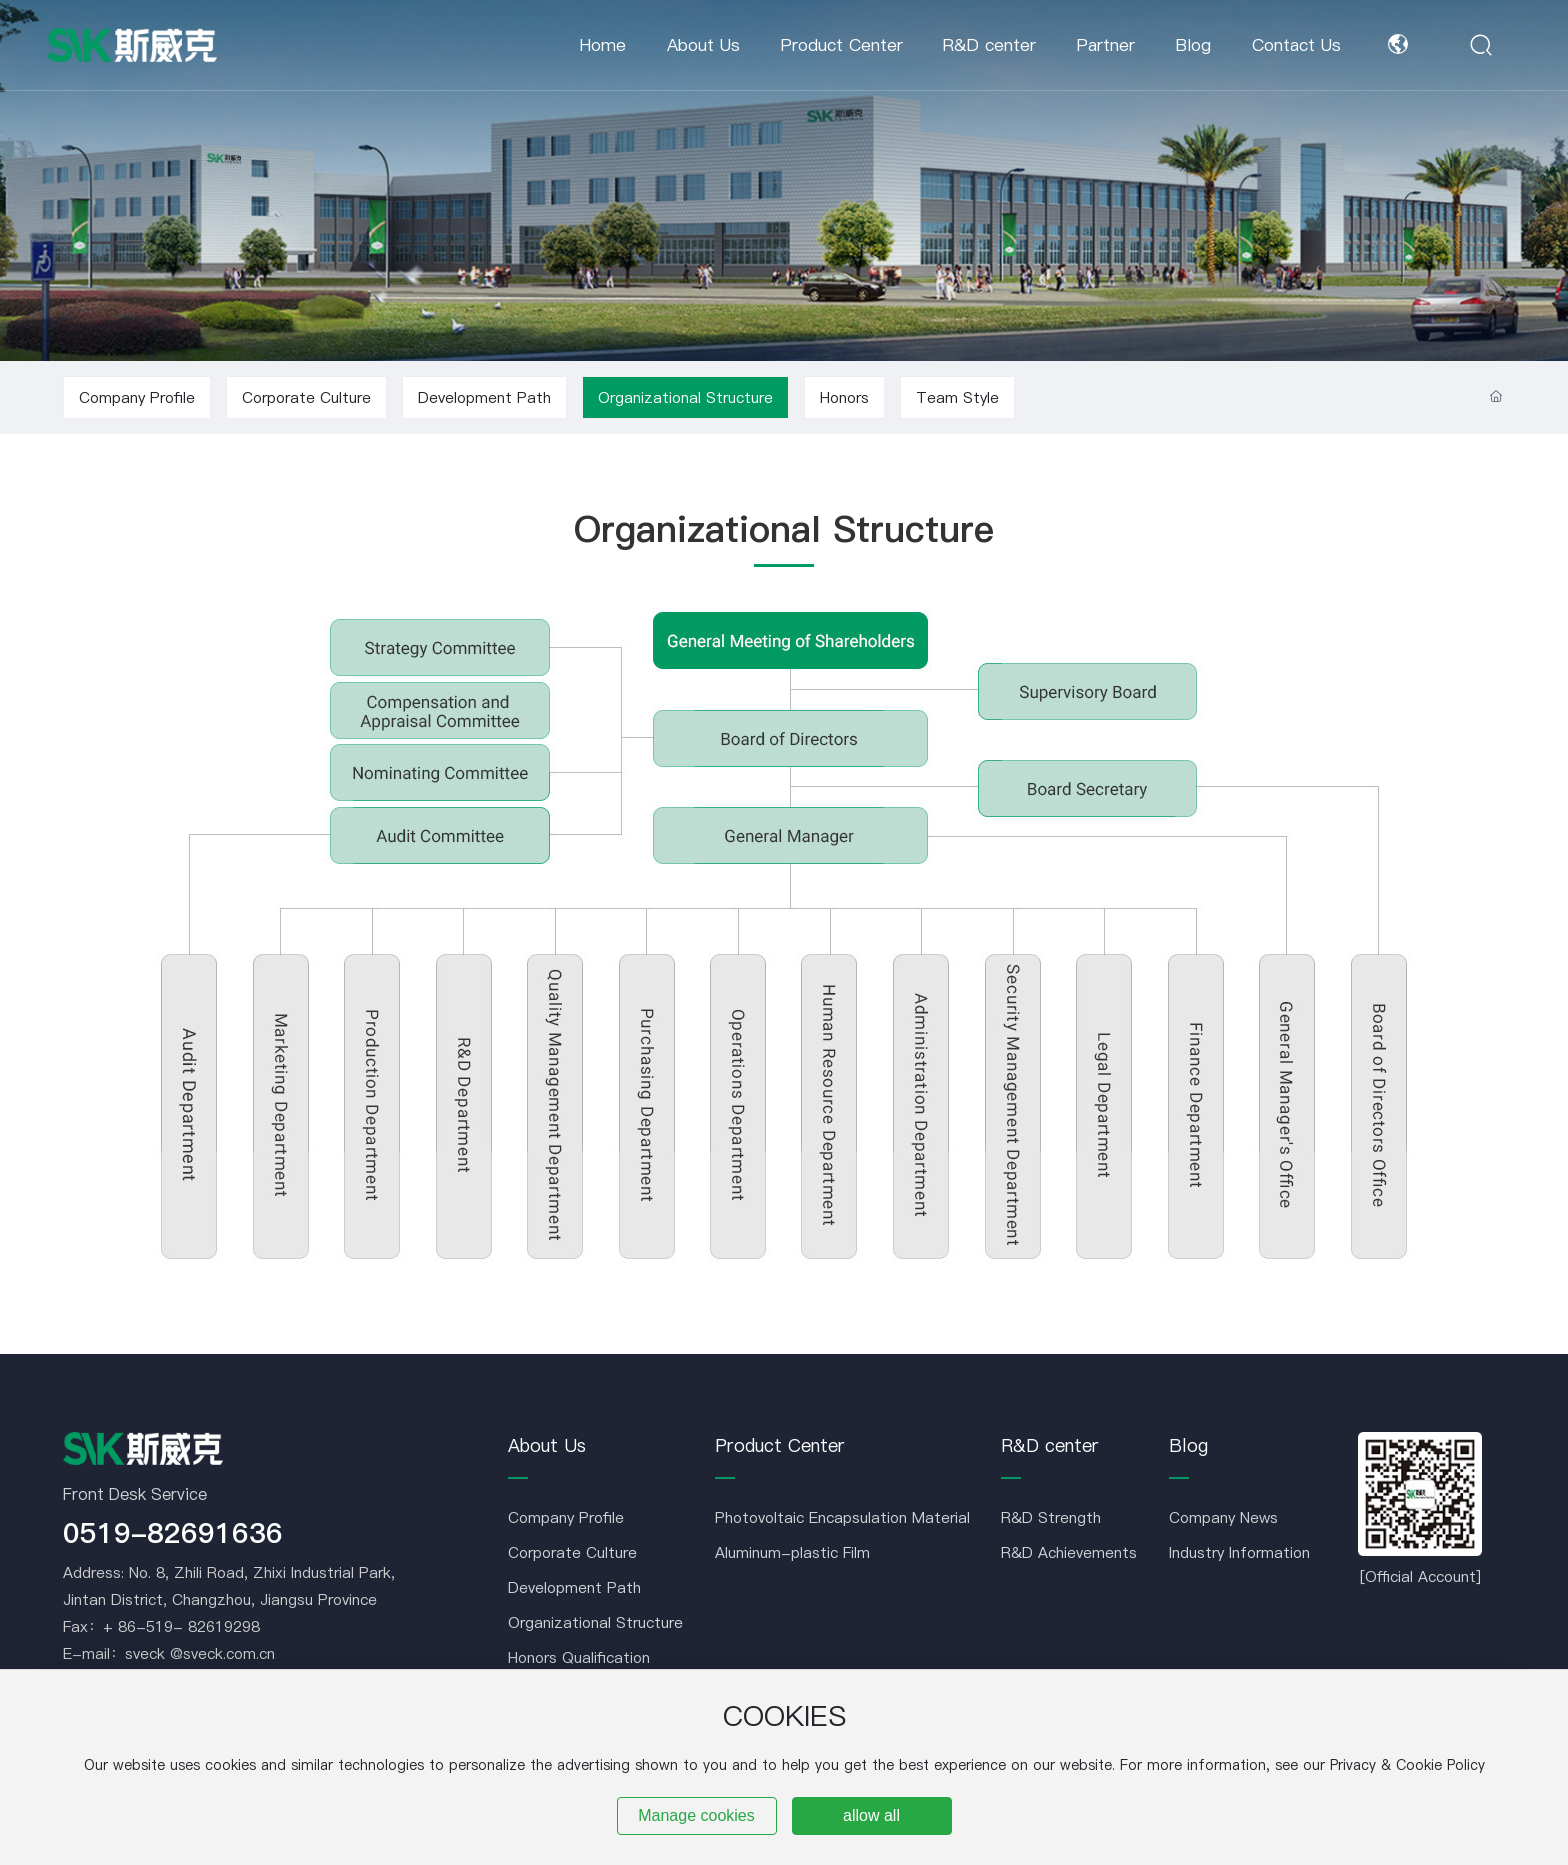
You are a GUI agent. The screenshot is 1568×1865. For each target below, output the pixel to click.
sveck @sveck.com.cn (200, 1653)
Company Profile (137, 397)
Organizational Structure (685, 397)
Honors (844, 397)
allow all (871, 1815)
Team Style (957, 397)
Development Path (484, 397)
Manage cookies (696, 1815)
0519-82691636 (173, 1533)
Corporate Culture (306, 397)
